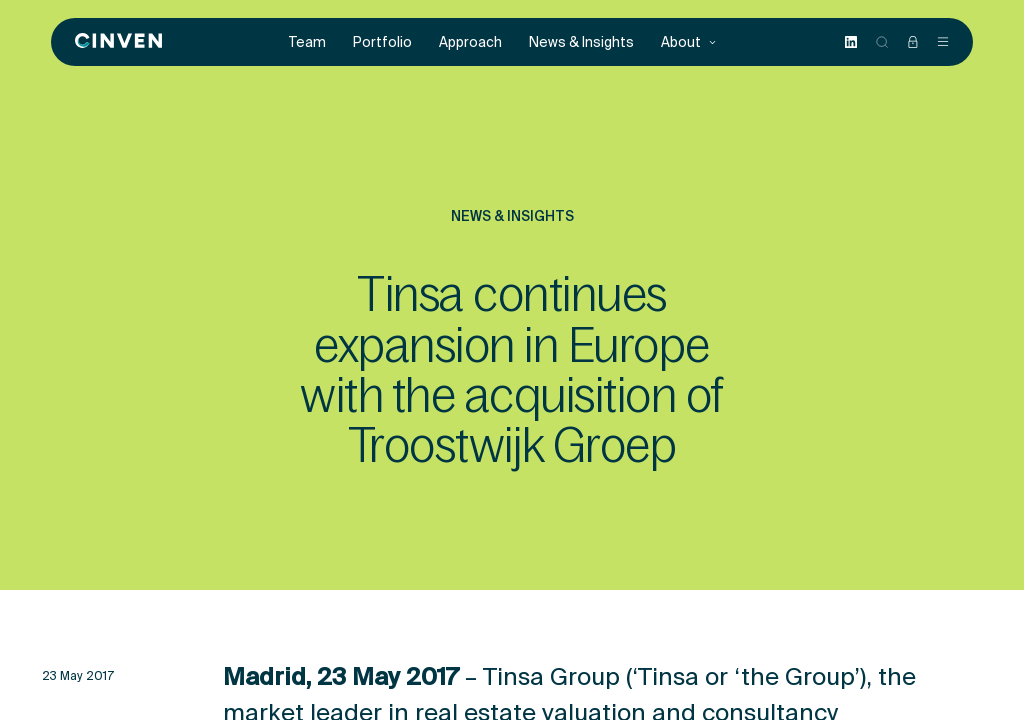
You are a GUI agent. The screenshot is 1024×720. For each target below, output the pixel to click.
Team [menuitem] (307, 42)
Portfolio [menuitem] (382, 42)
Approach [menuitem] (470, 42)
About (689, 42)
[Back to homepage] (118, 42)
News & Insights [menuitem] (581, 42)
